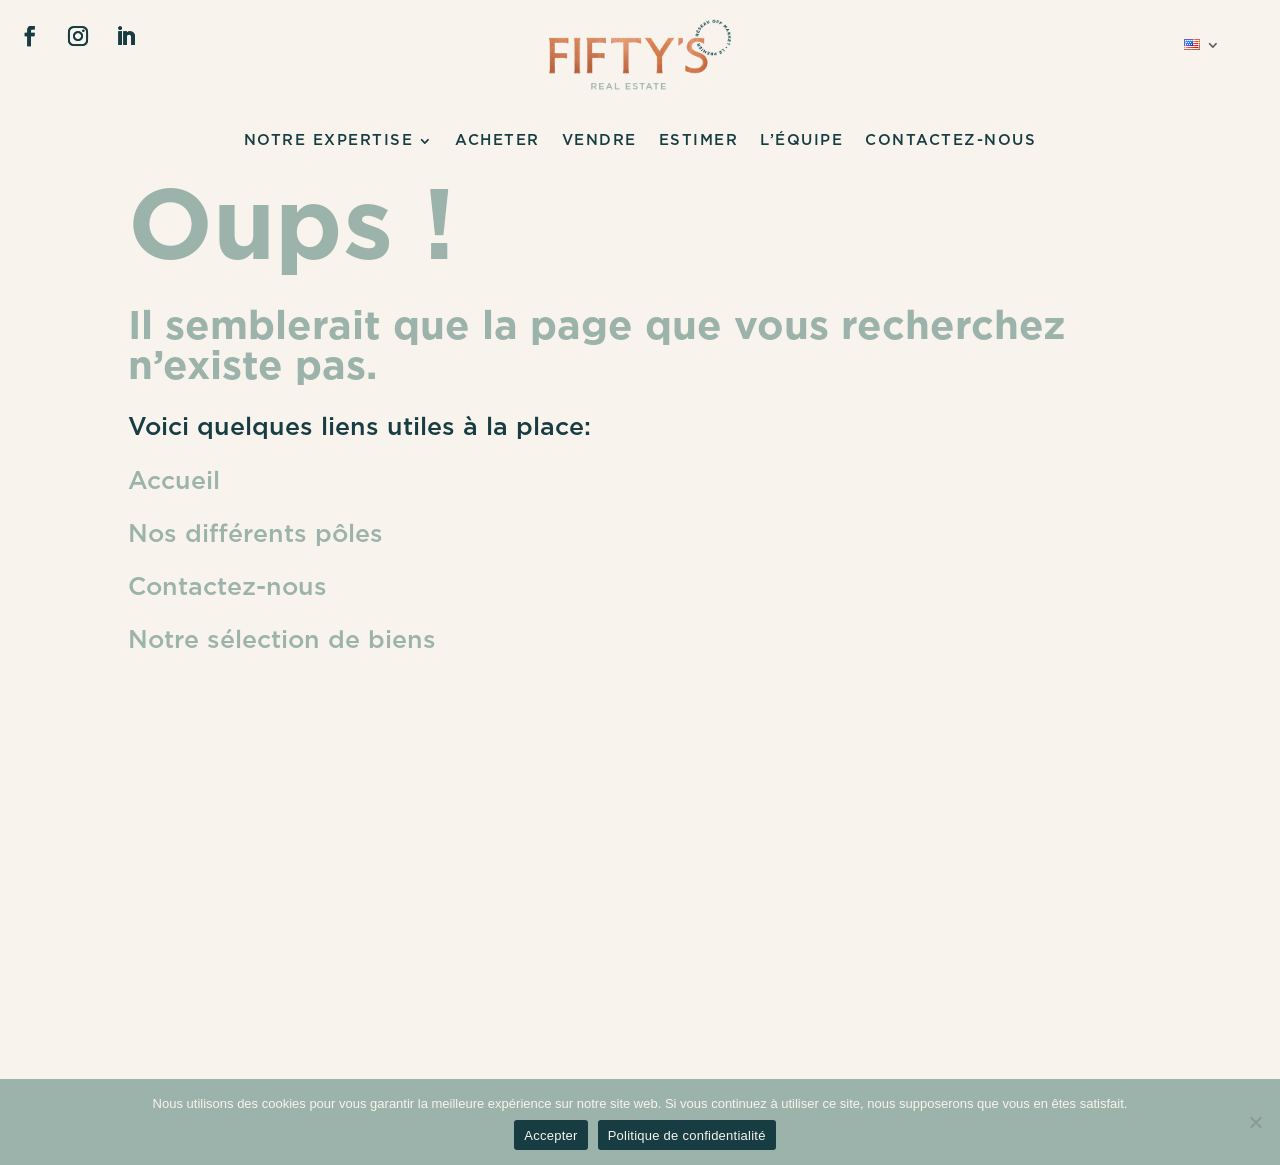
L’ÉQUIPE (801, 141)
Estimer (699, 141)
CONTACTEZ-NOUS (950, 141)
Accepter (550, 1135)
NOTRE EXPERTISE (329, 141)
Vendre (599, 141)
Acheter (497, 141)
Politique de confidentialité (687, 1135)
